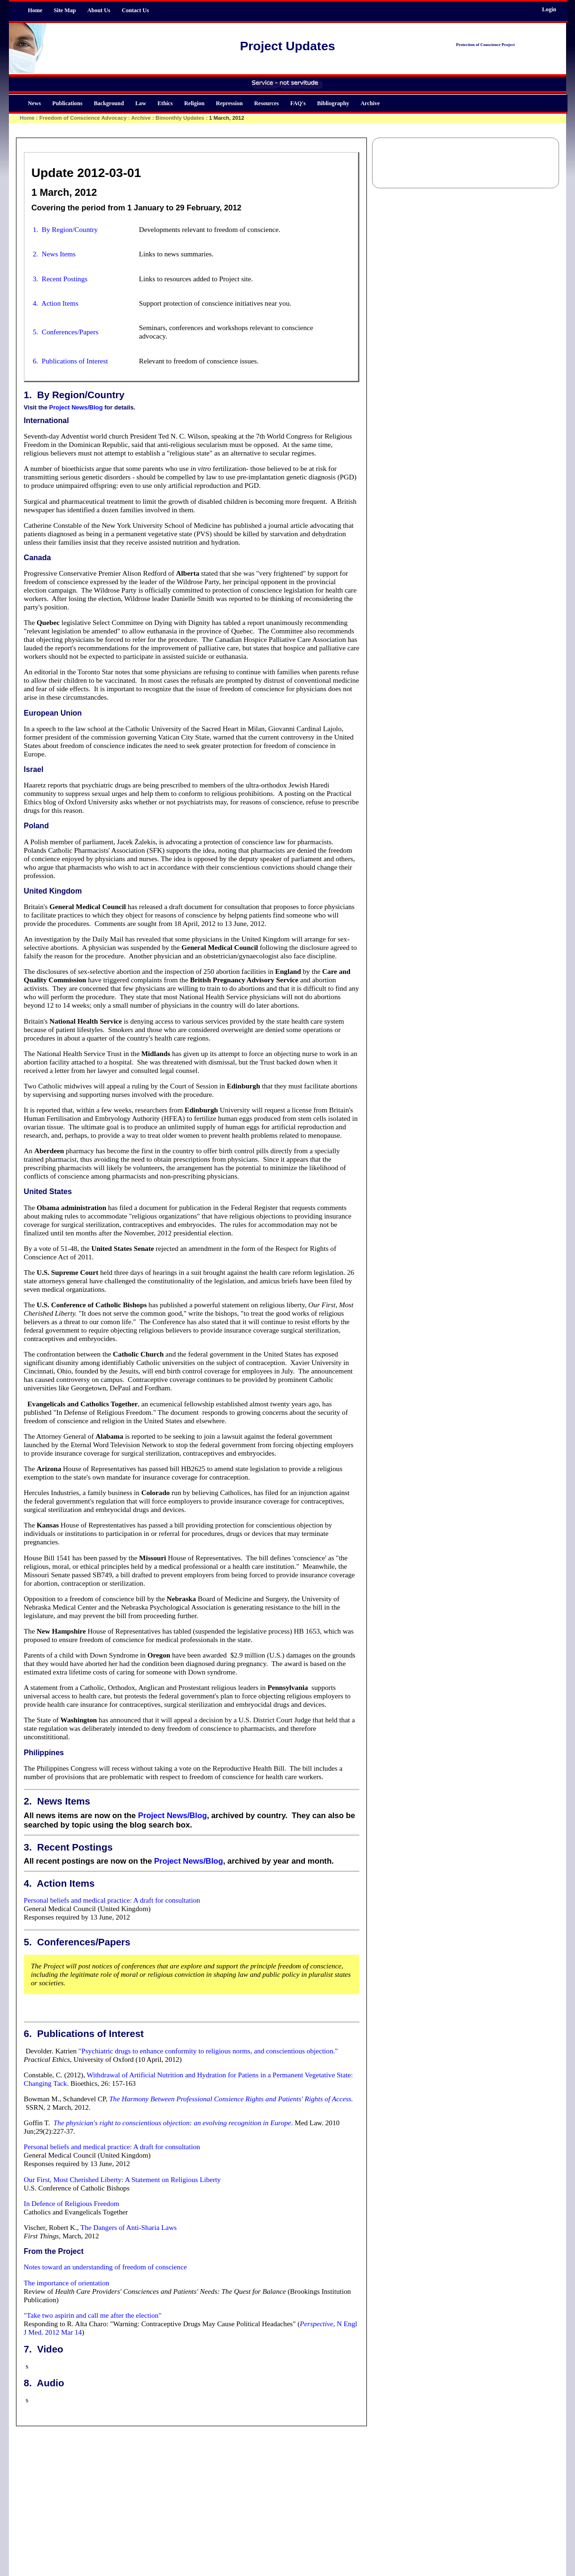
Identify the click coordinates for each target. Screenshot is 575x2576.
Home (35, 10)
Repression (229, 103)
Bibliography (333, 103)
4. (28, 1883)
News (34, 103)
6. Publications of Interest (70, 361)
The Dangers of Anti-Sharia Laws (128, 2227)
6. (28, 2033)
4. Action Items (55, 303)
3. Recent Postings (60, 279)
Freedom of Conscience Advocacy (83, 118)
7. (28, 2349)
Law (140, 103)
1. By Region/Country (65, 229)
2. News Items (54, 254)
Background (109, 103)
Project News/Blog (76, 407)
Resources (266, 103)
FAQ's (298, 103)
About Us (98, 10)
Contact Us (135, 10)
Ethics (164, 103)
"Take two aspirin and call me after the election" (93, 2315)
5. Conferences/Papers (66, 332)
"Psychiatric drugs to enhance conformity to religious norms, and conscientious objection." (208, 2051)
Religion (194, 103)
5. (28, 1941)
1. (28, 394)
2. (28, 1801)
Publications (67, 103)
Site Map (65, 10)
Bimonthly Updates (179, 118)
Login (549, 9)
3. (28, 1847)
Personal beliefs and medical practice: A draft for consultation (112, 1900)
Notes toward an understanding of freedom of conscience (105, 2267)
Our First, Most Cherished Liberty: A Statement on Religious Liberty (122, 2179)
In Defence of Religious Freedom (71, 2203)
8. (28, 2382)
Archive (370, 103)
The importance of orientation (66, 2283)
